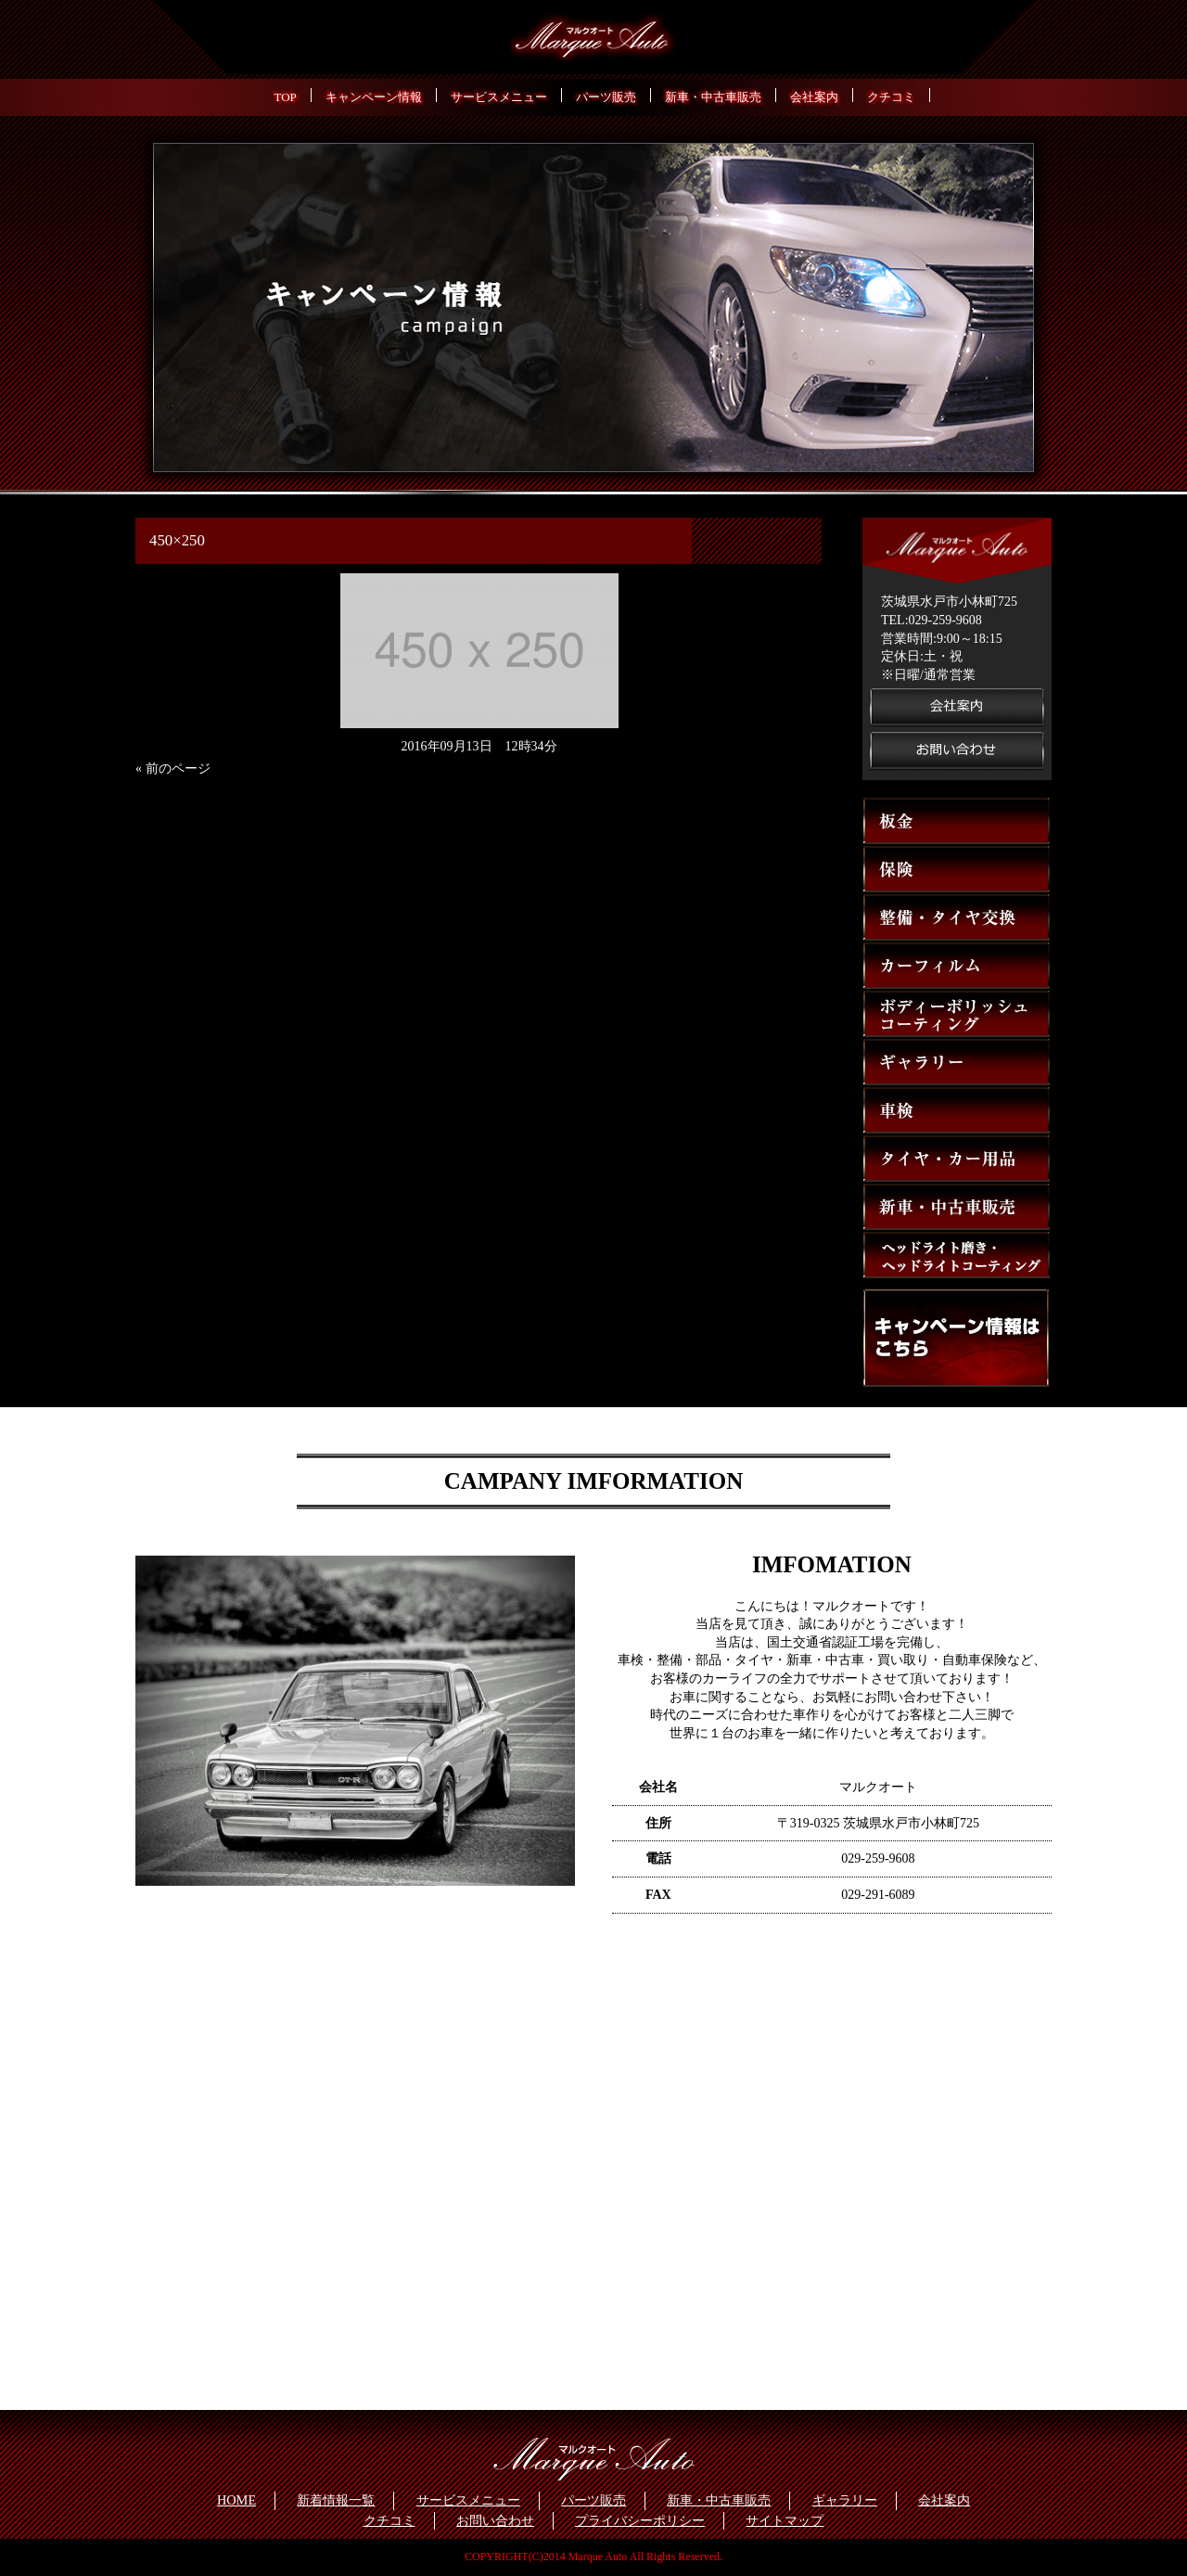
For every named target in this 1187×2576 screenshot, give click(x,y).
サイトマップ (784, 2520)
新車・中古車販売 (719, 2500)
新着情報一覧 (336, 2500)
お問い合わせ (495, 2520)
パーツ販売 (593, 2500)
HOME (236, 2500)
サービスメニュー (468, 2500)
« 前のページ (173, 768)
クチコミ (389, 2520)
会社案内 (944, 2500)
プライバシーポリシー (640, 2520)
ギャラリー (844, 2500)
